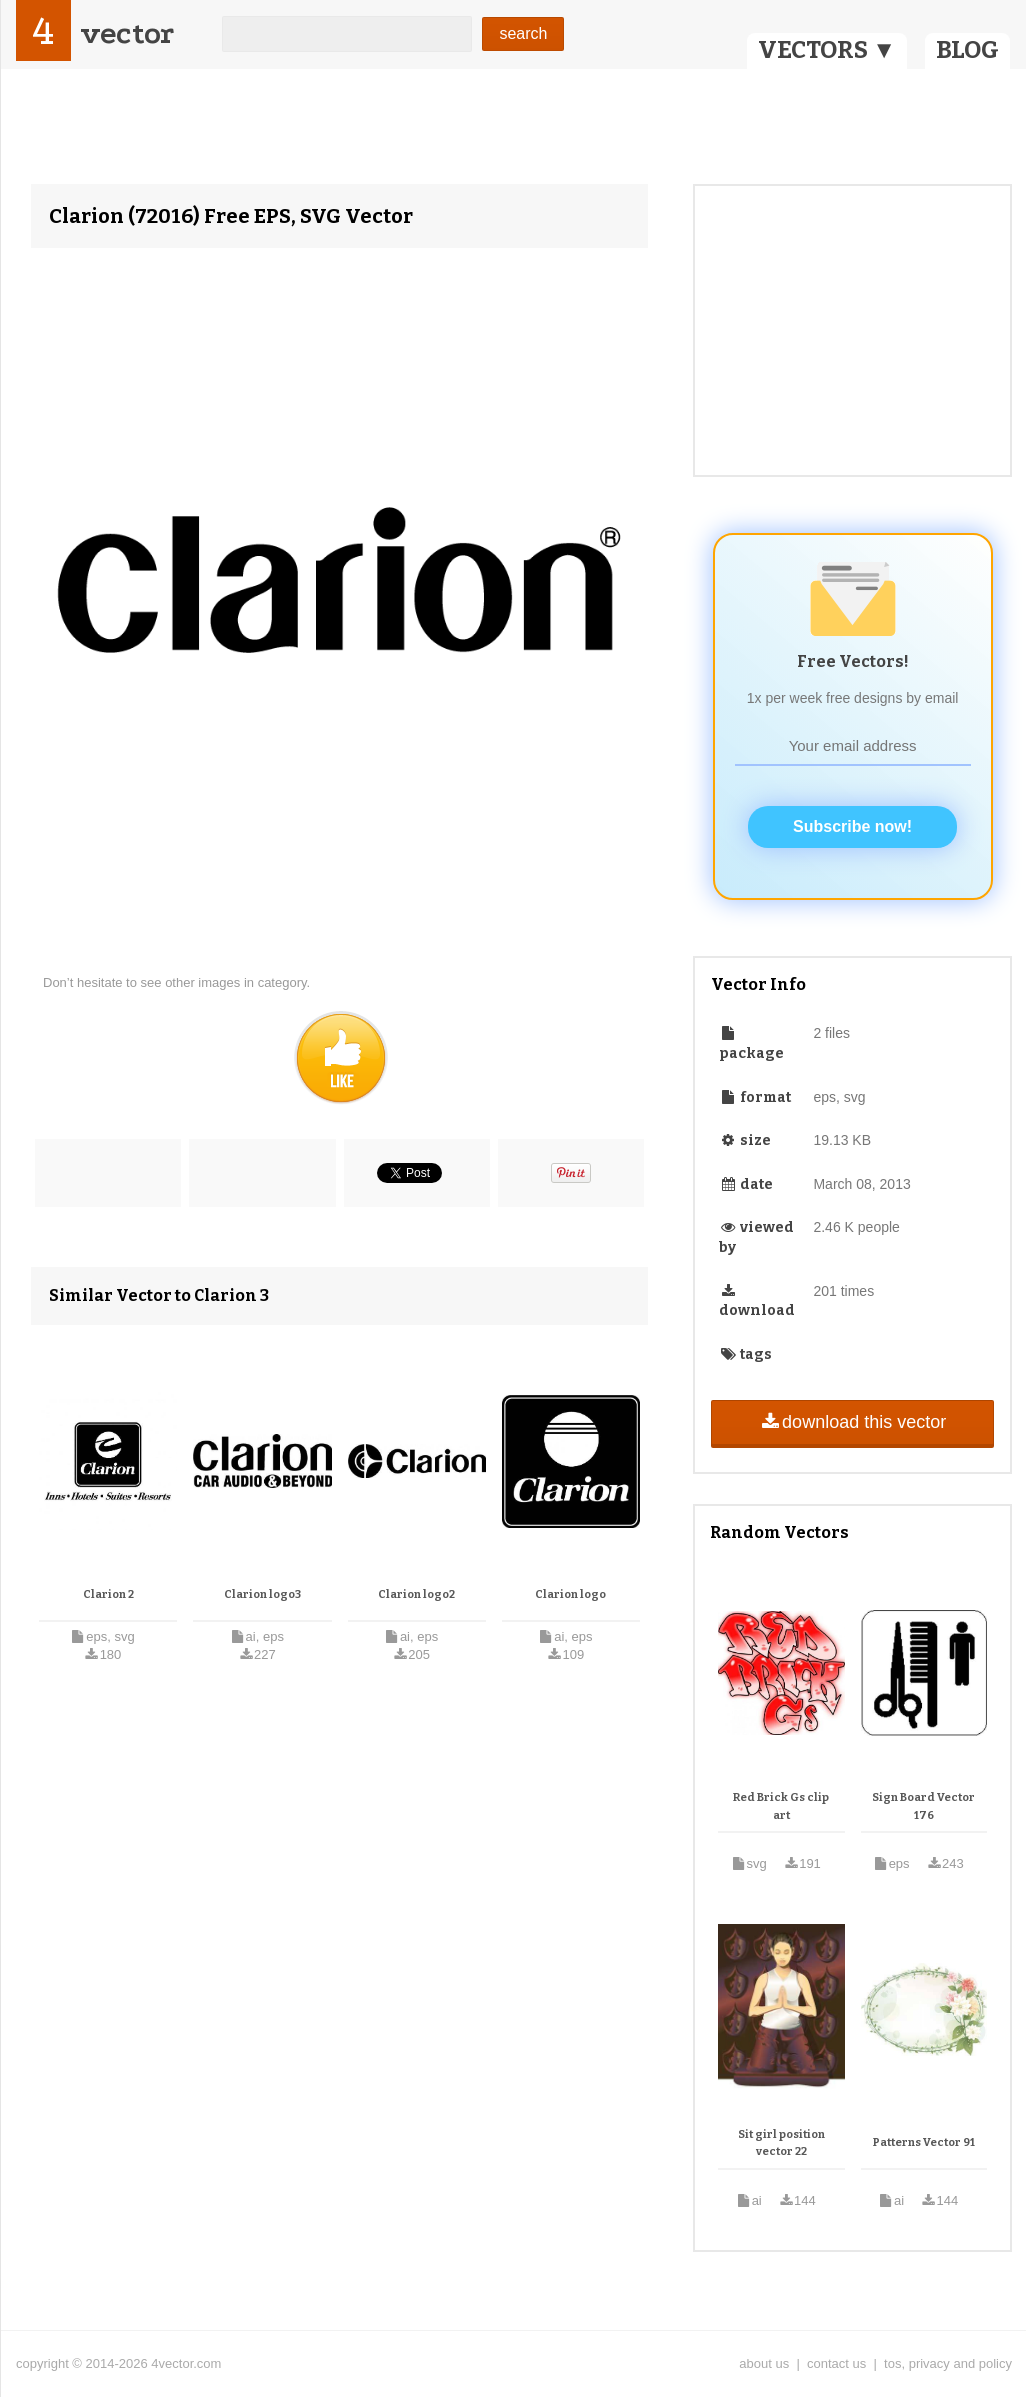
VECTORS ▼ (827, 50)
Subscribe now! (852, 826)
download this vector (852, 1422)
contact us (836, 2363)
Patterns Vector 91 (924, 2142)
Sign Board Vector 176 (923, 1806)
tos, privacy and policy (948, 2363)
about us (764, 2363)
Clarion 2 (108, 1594)
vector (127, 33)
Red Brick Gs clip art (781, 1806)
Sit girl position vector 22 (781, 2143)
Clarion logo (570, 1594)
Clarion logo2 (416, 1594)
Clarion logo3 (262, 1594)
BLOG (967, 50)
